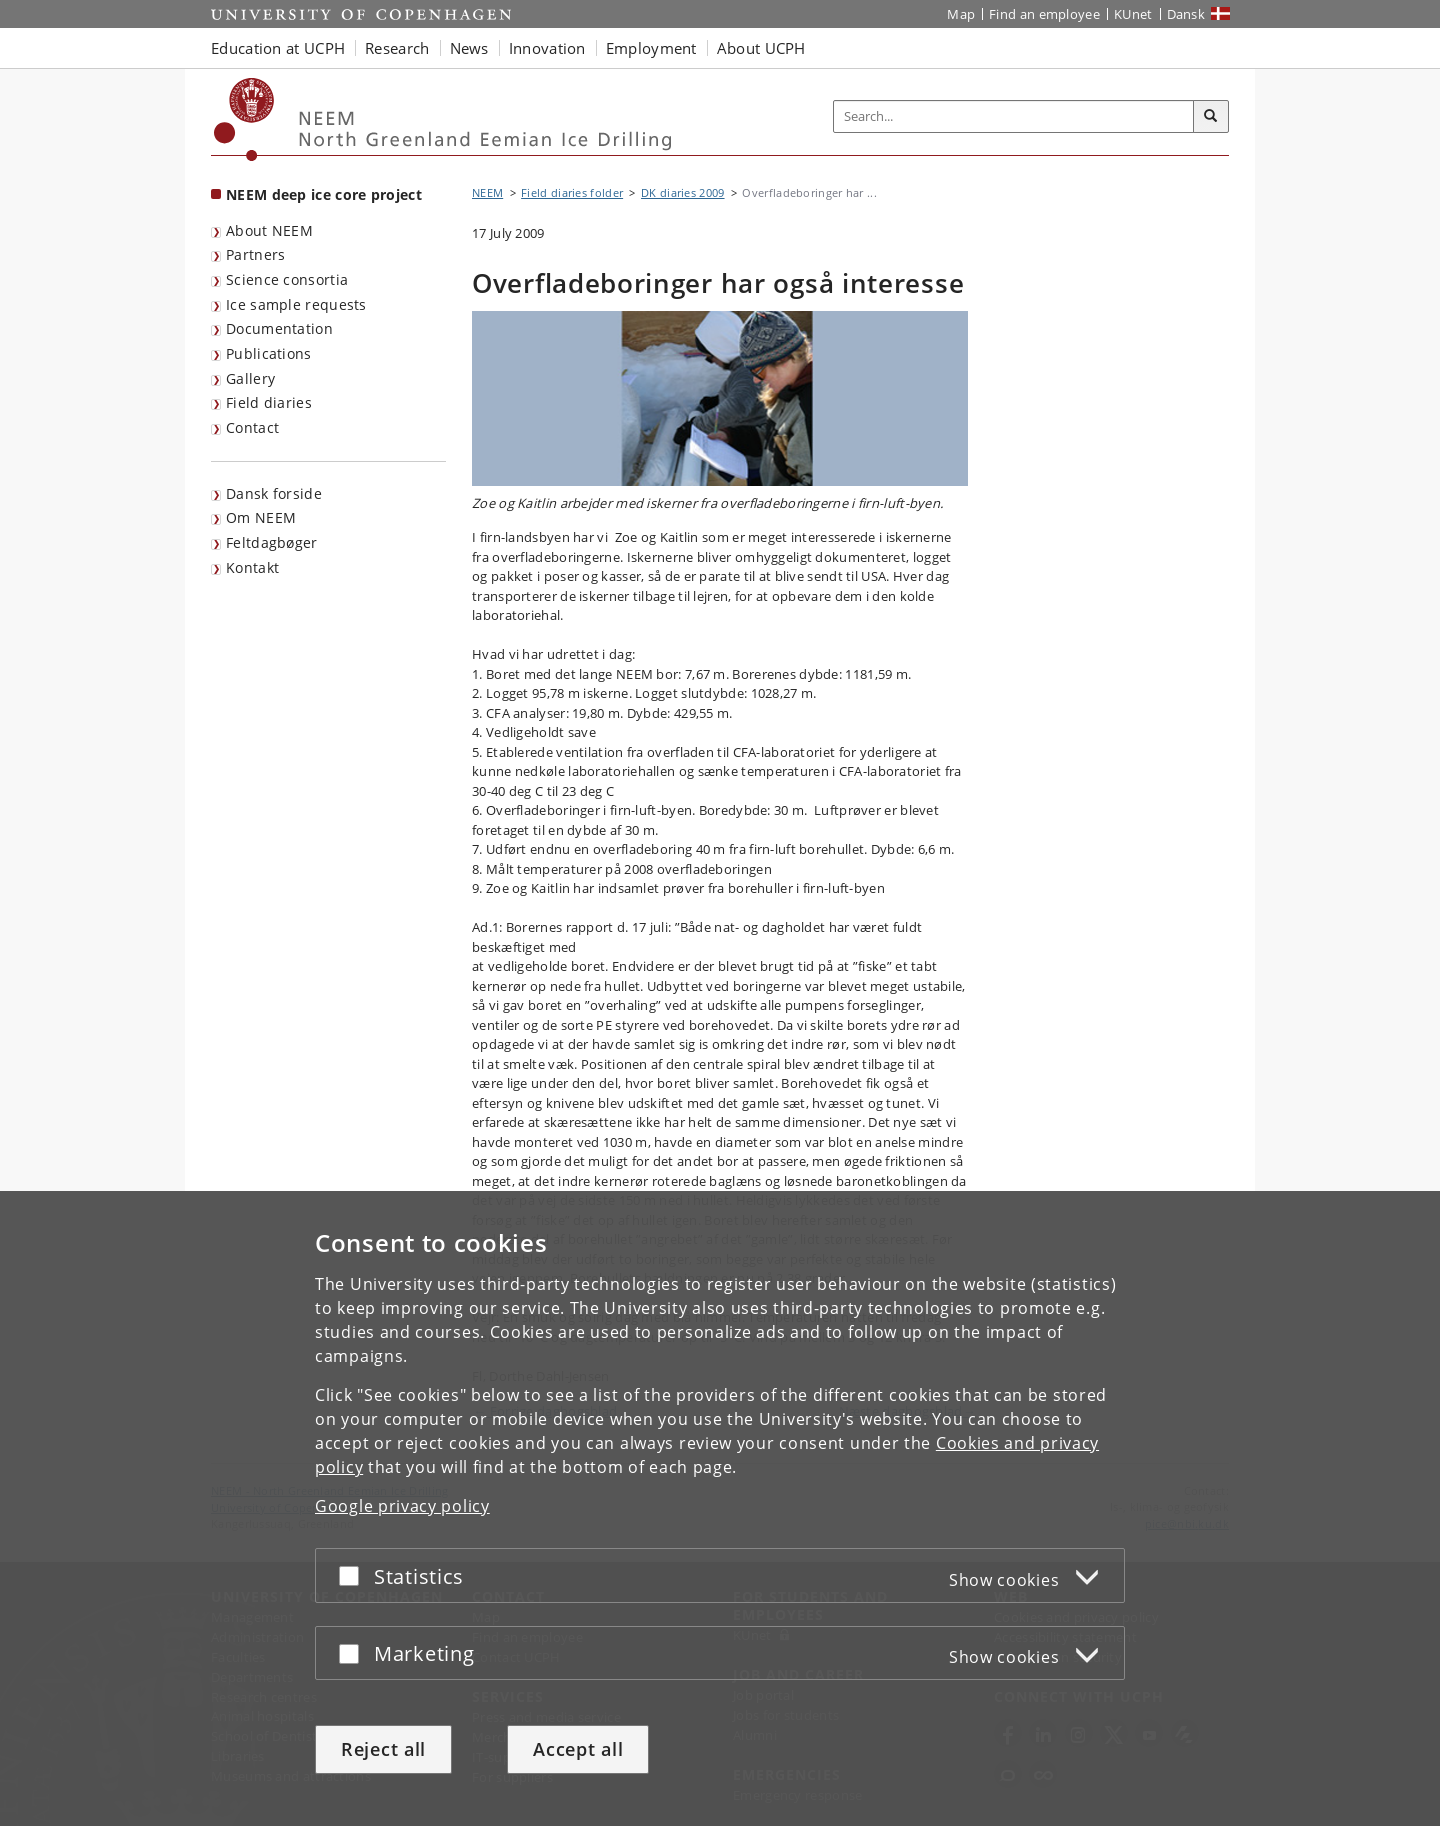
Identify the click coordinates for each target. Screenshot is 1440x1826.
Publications (269, 353)
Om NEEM (261, 517)
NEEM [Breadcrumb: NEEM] (487, 192)
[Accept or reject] (354, 1575)
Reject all (383, 1749)
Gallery (250, 378)
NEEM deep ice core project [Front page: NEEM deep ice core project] (324, 194)
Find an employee (1044, 14)
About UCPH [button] (761, 48)
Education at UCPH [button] (278, 48)
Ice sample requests (296, 304)
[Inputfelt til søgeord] (1014, 116)
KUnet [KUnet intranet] (1133, 14)
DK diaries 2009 (683, 192)
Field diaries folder (572, 192)
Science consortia (287, 279)
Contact (252, 427)
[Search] (1211, 117)
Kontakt (252, 567)
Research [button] (397, 48)
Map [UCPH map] (961, 14)
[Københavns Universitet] (244, 119)
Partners (255, 254)
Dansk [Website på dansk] (1186, 14)
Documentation (279, 328)
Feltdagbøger (272, 542)
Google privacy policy (402, 1506)
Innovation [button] (547, 48)
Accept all (578, 1749)
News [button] (469, 48)
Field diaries (269, 402)
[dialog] (720, 1508)
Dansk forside (274, 493)
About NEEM (269, 230)
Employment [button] (651, 48)
